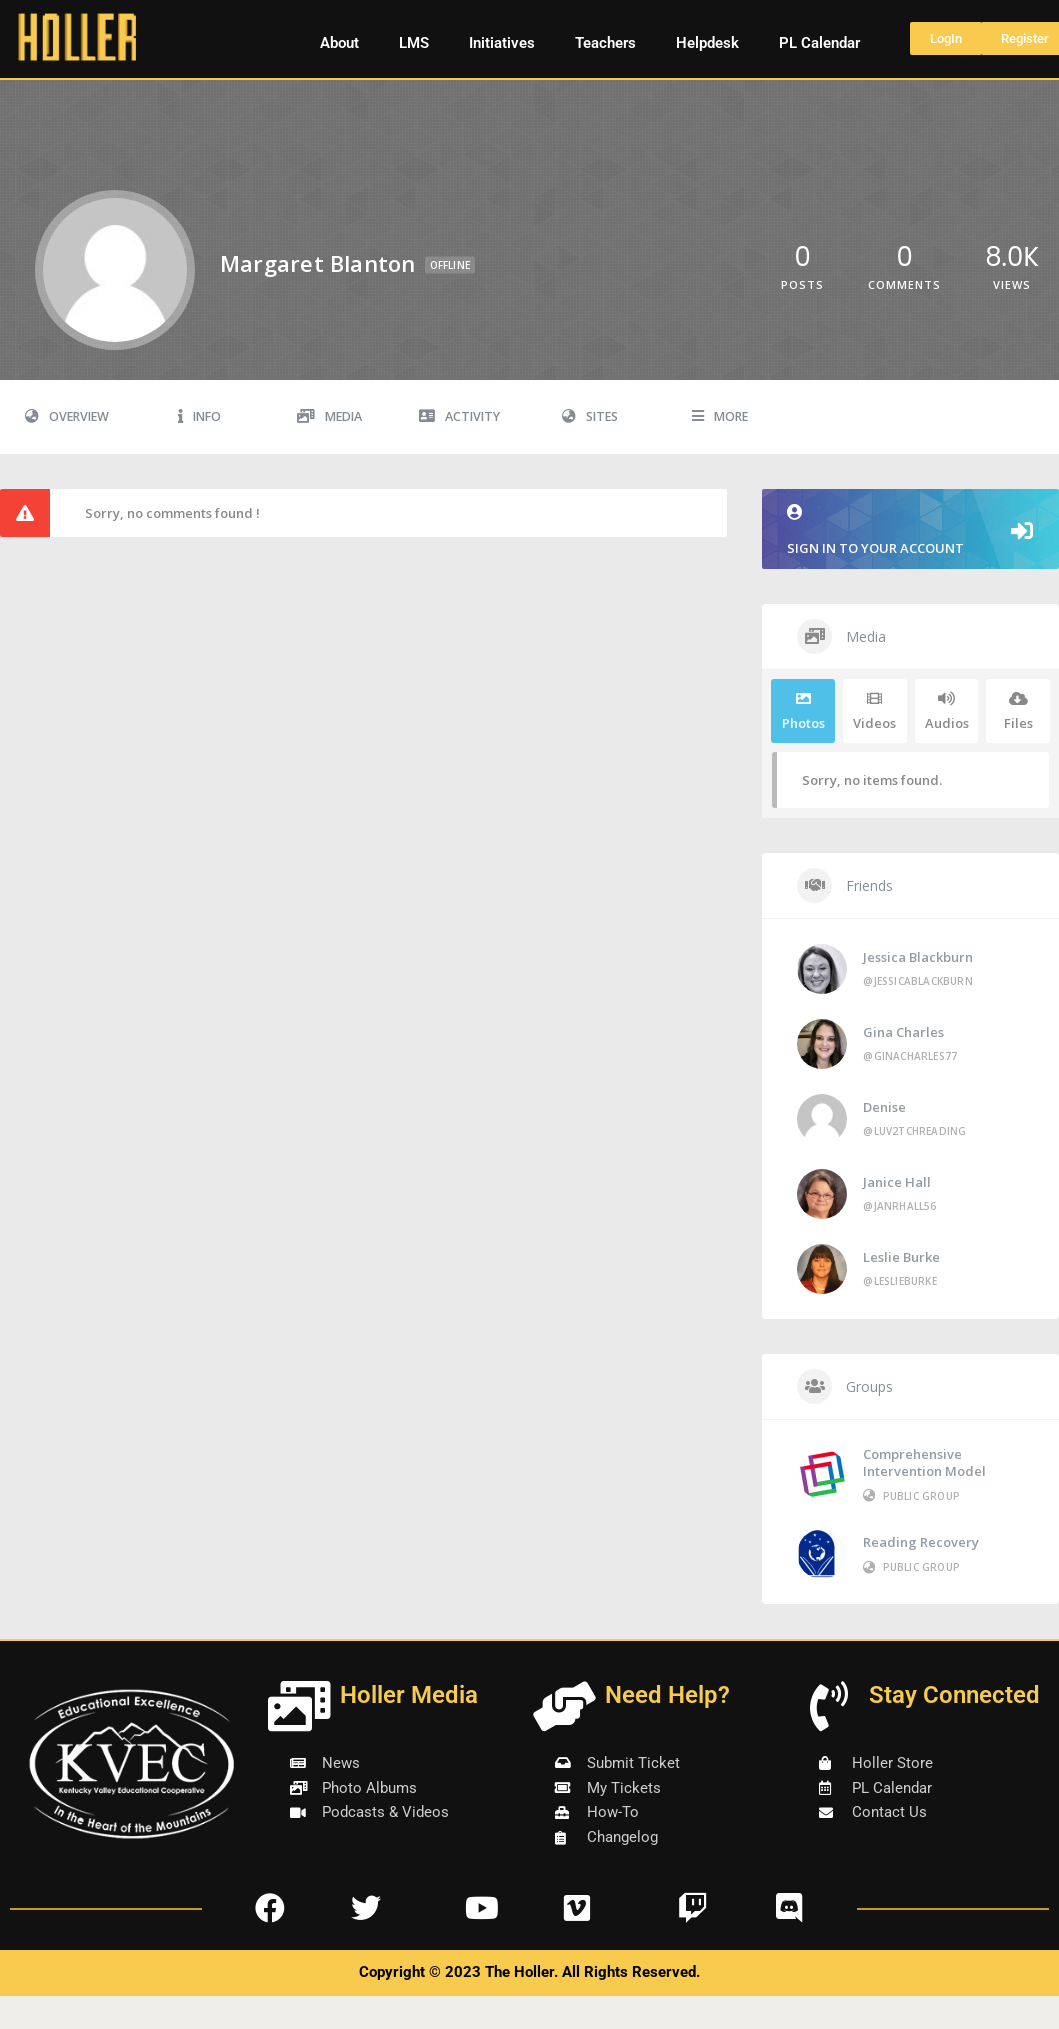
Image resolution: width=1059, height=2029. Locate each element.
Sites (590, 416)
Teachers (605, 43)
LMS (414, 43)
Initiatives (502, 43)
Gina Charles (903, 1032)
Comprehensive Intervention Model (924, 1462)
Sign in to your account (910, 530)
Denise (884, 1107)
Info (199, 416)
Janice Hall (897, 1182)
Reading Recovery (921, 1542)
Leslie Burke (901, 1257)
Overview (67, 416)
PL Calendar (819, 43)
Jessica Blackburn (918, 957)
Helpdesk (707, 43)
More (720, 416)
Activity (459, 416)
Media (329, 416)
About (339, 43)
